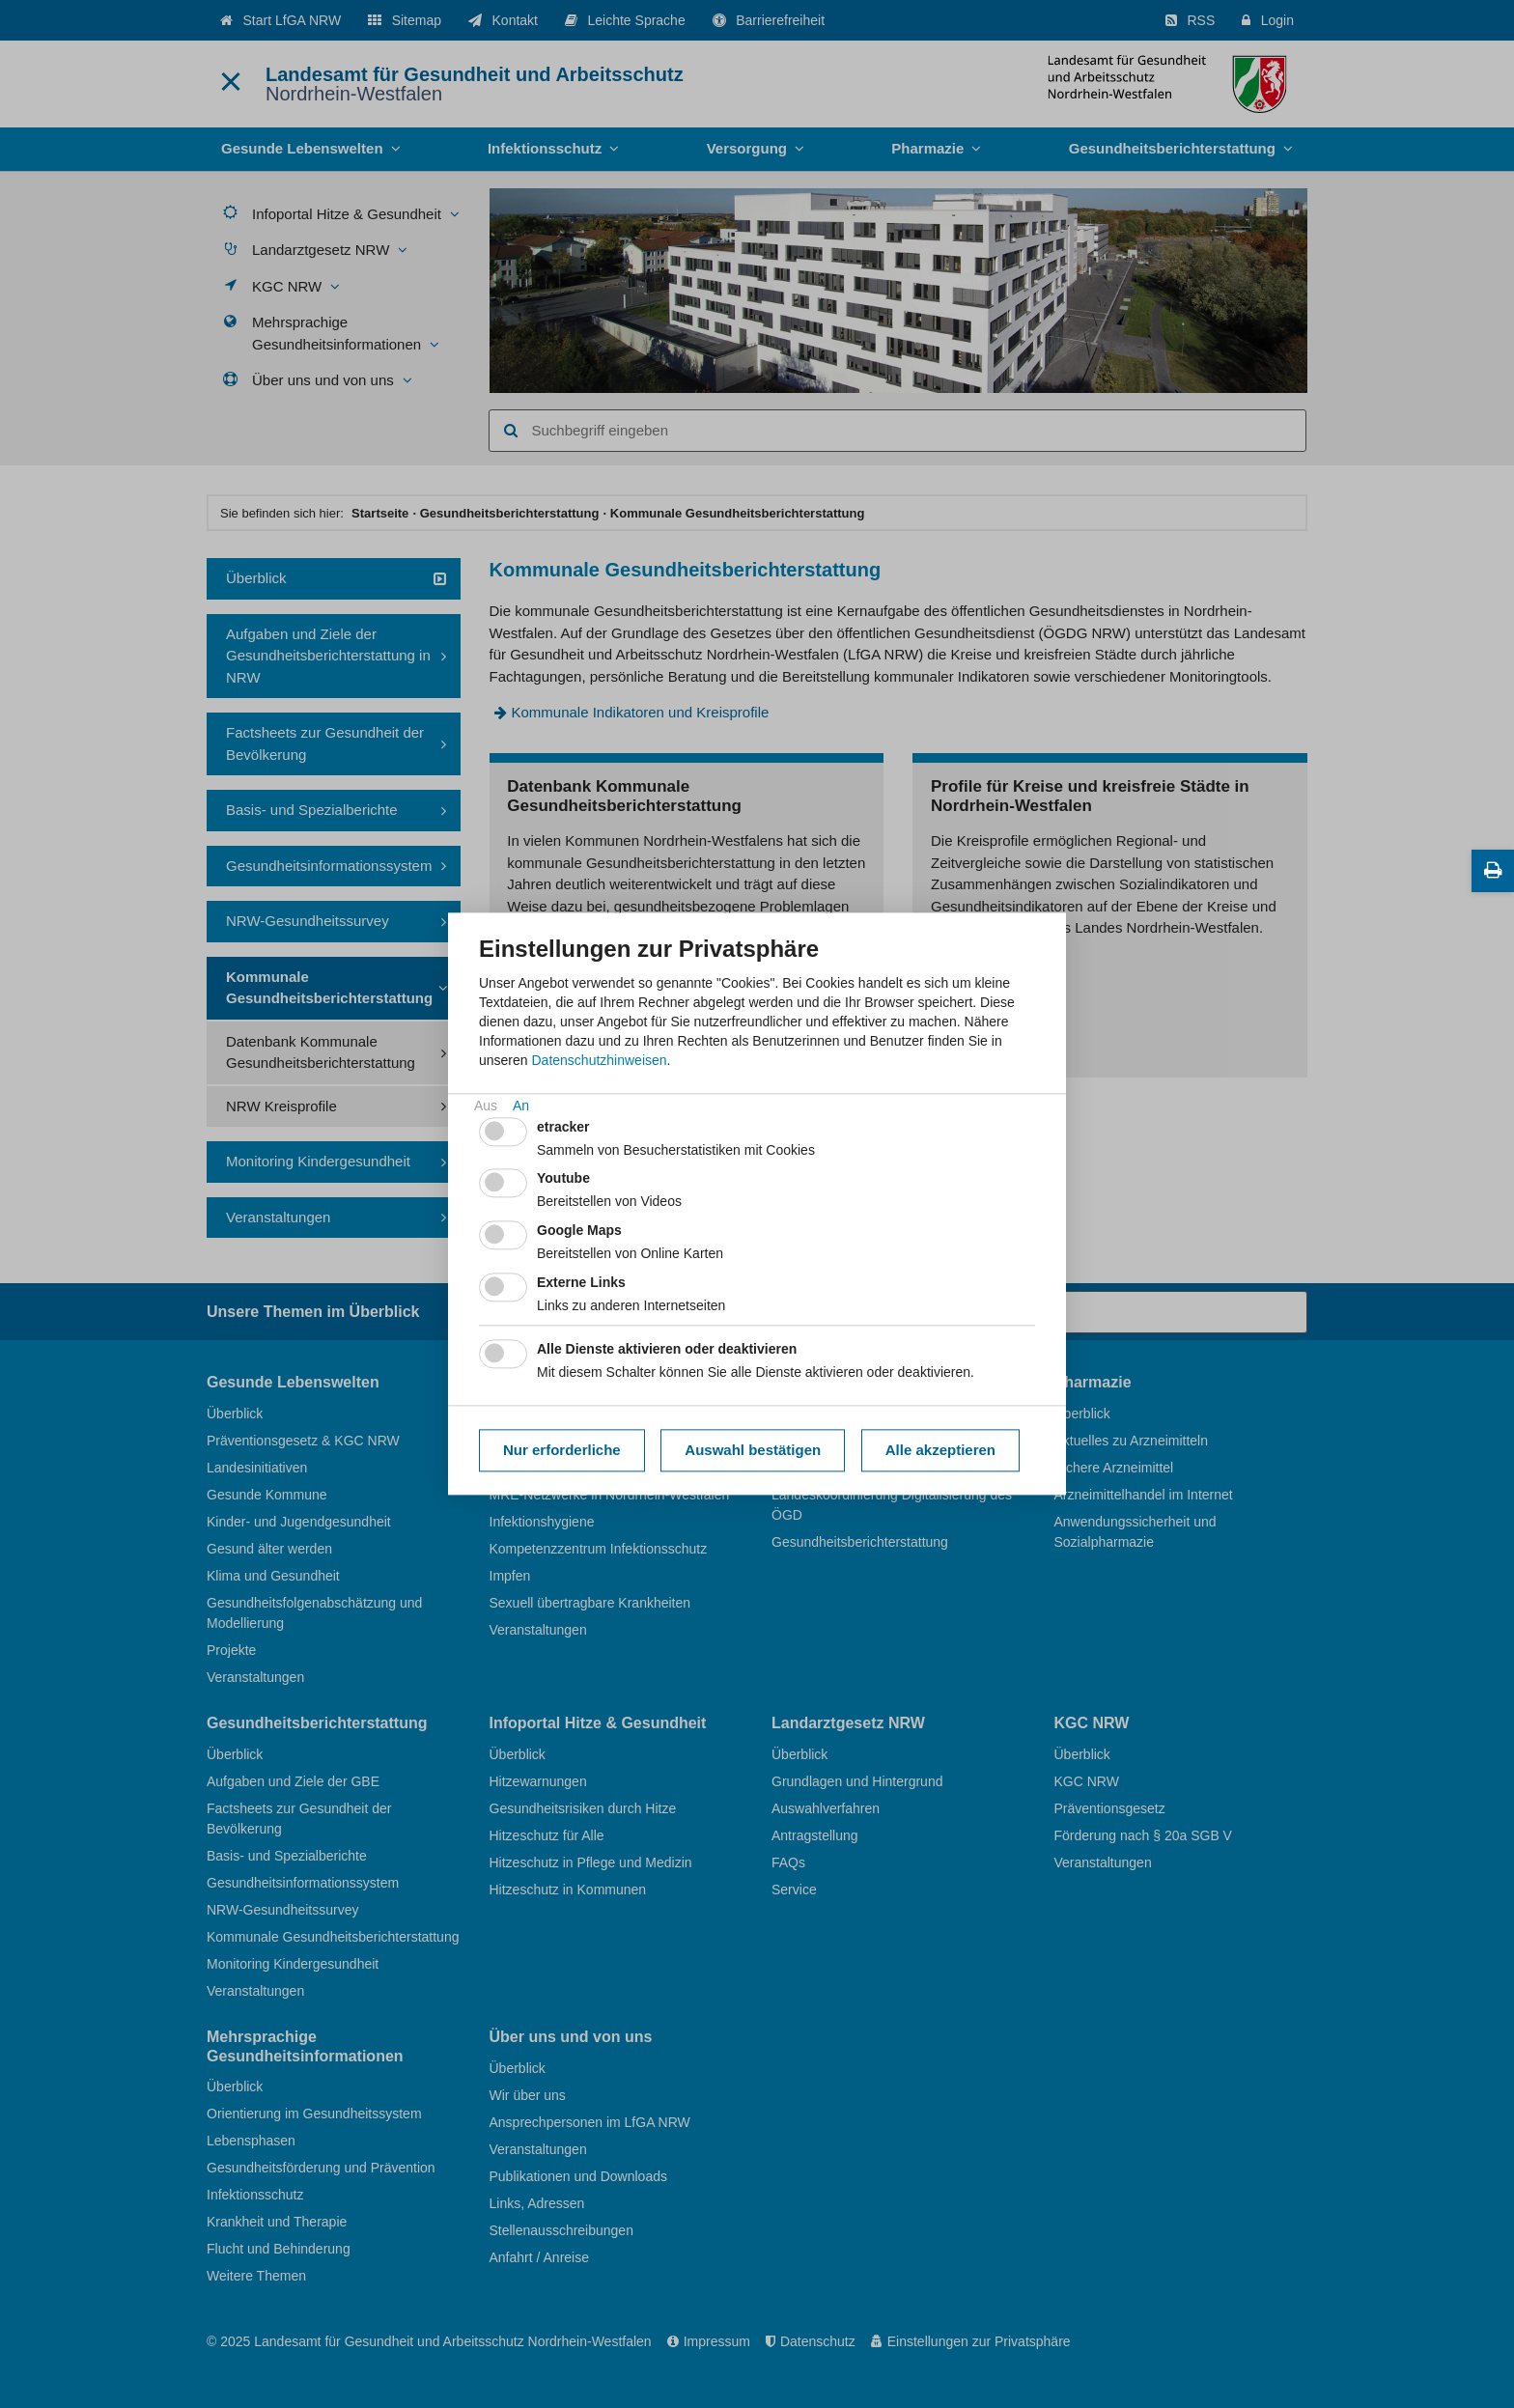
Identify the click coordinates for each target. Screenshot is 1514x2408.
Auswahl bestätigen (753, 1450)
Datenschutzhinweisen (598, 1060)
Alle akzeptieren (940, 1450)
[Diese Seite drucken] (1493, 871)
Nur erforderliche (562, 1450)
